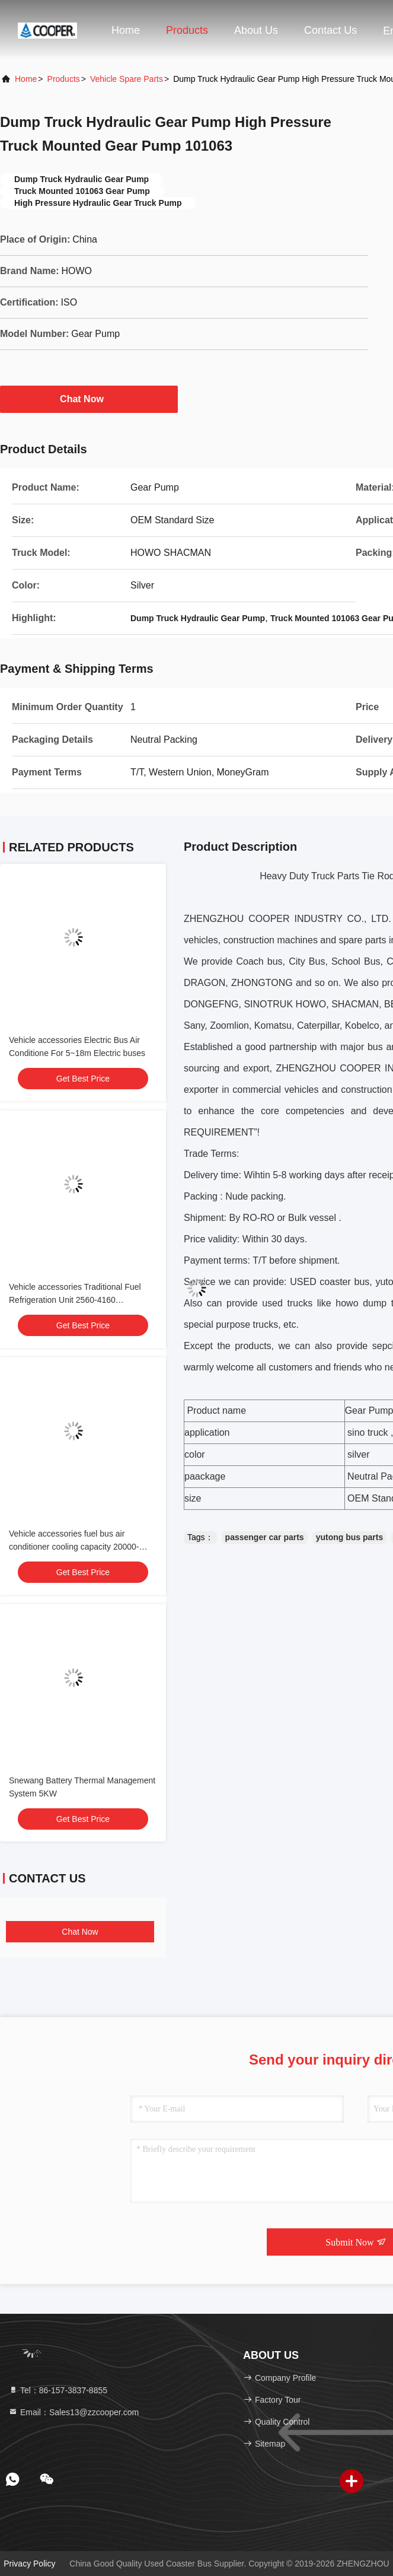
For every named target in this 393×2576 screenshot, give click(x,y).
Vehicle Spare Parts (126, 79)
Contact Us (330, 30)
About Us (256, 30)
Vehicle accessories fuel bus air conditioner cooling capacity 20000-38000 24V (74, 1546)
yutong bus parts (350, 1537)
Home (125, 30)
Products (187, 30)
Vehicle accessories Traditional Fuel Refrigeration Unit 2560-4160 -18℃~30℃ (75, 1300)
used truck (285, 1303)
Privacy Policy (29, 2563)
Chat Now (89, 399)
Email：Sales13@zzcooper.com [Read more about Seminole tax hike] (73, 2412)
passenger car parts (264, 1537)
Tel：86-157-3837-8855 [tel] (57, 2390)
